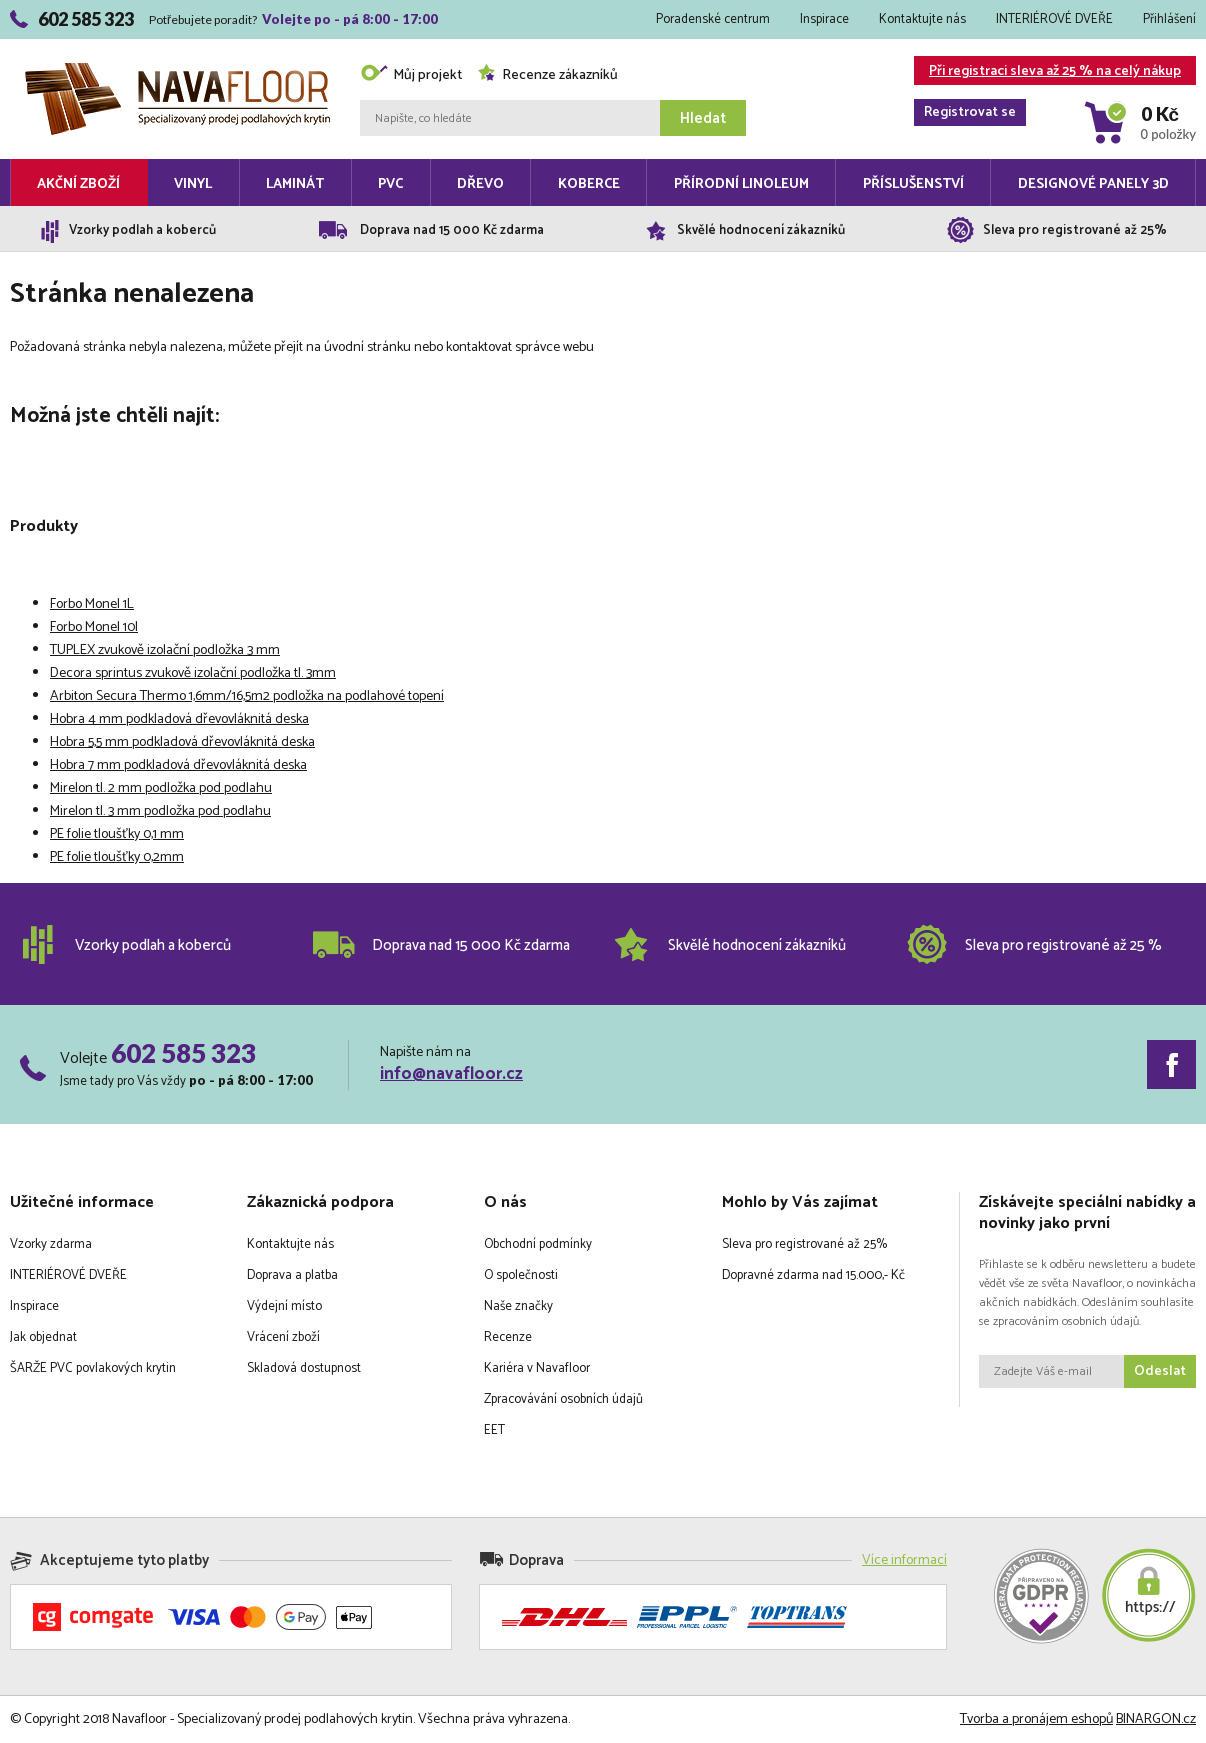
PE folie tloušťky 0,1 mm (117, 834)
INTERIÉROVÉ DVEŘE (1054, 19)
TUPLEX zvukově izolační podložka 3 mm (165, 650)
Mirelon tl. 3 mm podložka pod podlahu (160, 811)
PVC (390, 184)
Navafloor (177, 70)
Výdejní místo (284, 1306)
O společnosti (521, 1275)
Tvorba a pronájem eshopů (1036, 1719)
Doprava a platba (292, 1275)
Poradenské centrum (713, 19)
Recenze (508, 1337)
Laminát (295, 184)
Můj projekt (411, 75)
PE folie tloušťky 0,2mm (117, 857)
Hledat (703, 118)
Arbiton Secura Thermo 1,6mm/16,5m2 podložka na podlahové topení (247, 696)
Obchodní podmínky (538, 1244)
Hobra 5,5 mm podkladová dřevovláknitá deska (182, 742)
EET (494, 1430)
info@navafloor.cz (451, 1074)
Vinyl (193, 184)
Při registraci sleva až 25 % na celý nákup (1047, 72)
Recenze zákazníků (547, 75)
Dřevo (480, 184)
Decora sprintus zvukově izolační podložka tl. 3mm (193, 673)
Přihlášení (1169, 19)
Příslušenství (913, 184)
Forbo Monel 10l (94, 627)
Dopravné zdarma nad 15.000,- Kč (813, 1275)
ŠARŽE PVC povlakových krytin (93, 1368)
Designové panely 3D (1093, 184)
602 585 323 (183, 1053)
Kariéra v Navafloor (537, 1368)
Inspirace (824, 19)
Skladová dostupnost (304, 1368)
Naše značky (518, 1306)
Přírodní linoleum (741, 184)
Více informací (904, 1560)
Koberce (589, 184)
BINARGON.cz (1156, 1719)
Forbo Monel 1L (92, 604)
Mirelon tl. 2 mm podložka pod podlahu (161, 788)
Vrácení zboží (283, 1337)
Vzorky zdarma (51, 1244)
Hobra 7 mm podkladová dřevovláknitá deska (178, 765)
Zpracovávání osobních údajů (563, 1399)
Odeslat (1160, 1371)
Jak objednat (43, 1337)
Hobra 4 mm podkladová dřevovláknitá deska (179, 719)
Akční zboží (78, 184)
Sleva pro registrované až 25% (804, 1244)
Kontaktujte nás (922, 19)
